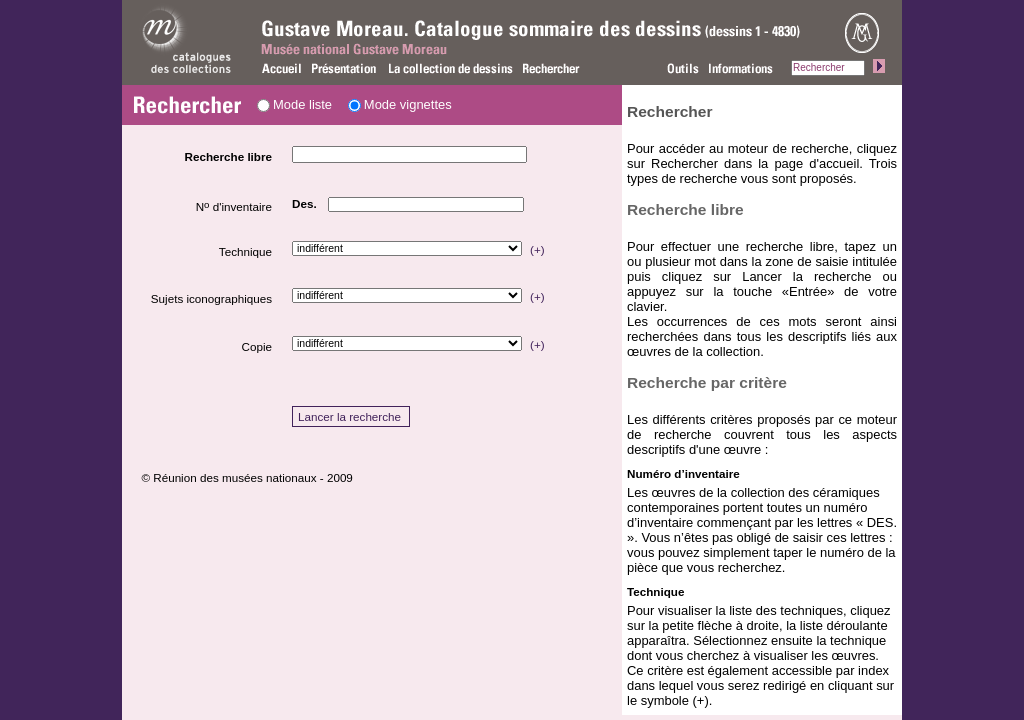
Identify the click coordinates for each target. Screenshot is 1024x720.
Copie (257, 346)
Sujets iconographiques (211, 298)
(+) (537, 249)
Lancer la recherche (349, 416)
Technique (245, 251)
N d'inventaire (234, 206)
